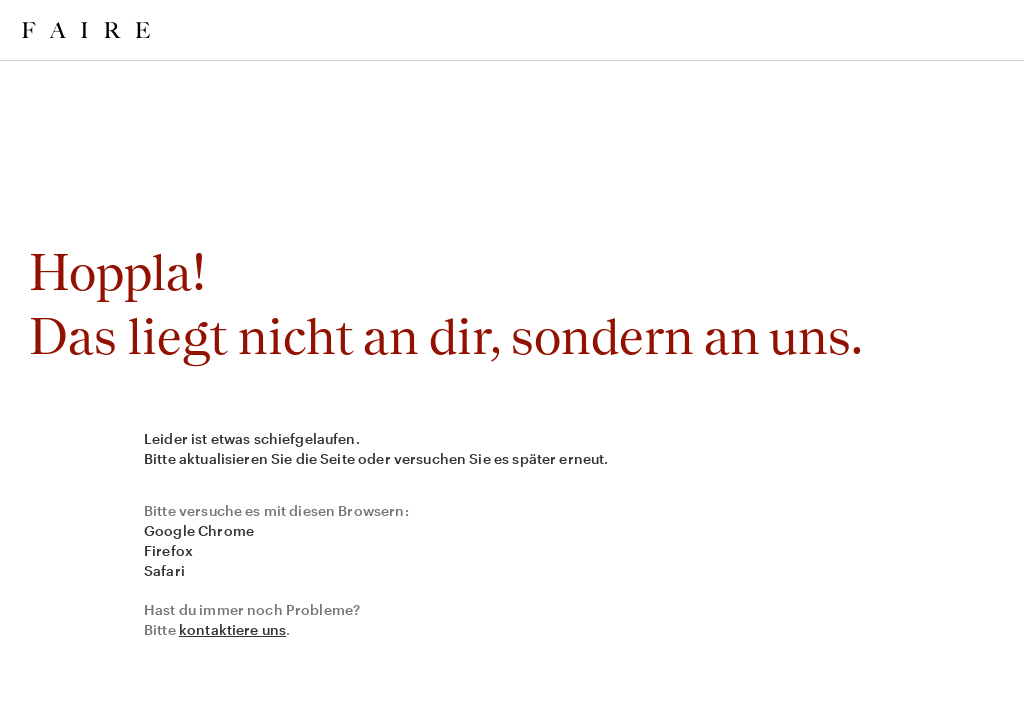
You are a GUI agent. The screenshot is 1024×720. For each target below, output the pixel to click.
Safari (164, 570)
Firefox (168, 550)
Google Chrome (199, 530)
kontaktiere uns (232, 629)
